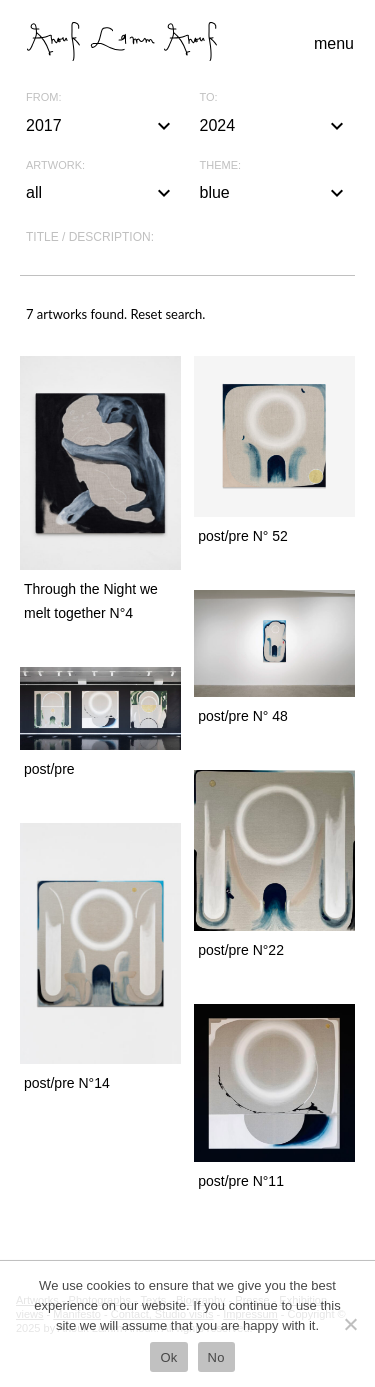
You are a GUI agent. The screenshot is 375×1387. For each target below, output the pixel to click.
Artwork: (55, 165)
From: (43, 97)
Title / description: (90, 237)
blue (275, 193)
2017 (101, 126)
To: (209, 97)
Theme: (221, 165)
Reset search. (167, 314)
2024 (275, 126)
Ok (168, 1357)
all (101, 193)
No (216, 1357)
